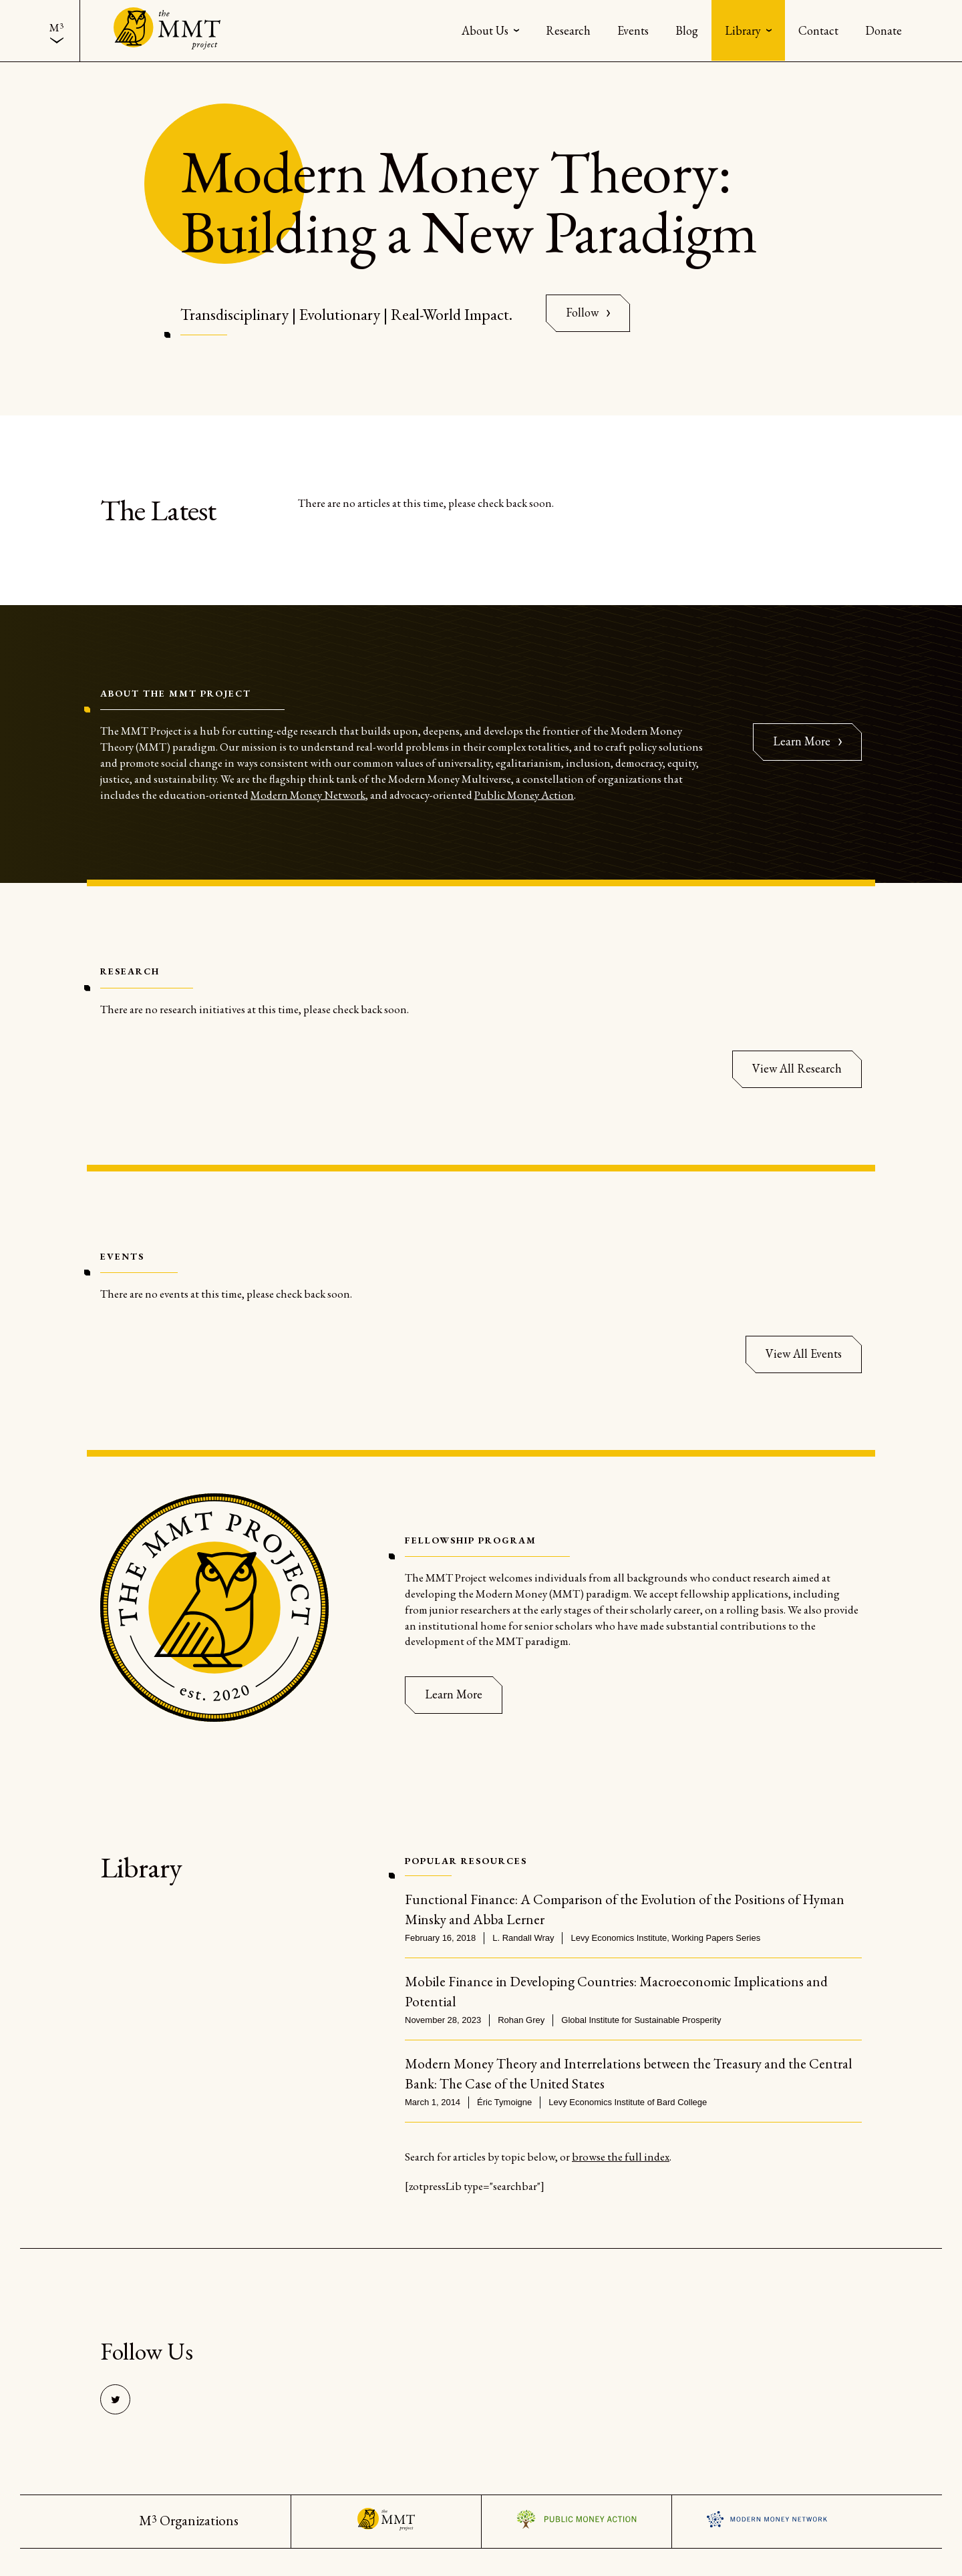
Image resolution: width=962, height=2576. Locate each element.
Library (743, 30)
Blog (686, 30)
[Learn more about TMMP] (807, 742)
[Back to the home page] (167, 30)
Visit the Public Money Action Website (576, 2519)
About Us (485, 30)
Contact (818, 30)
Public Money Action (524, 794)
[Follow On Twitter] (588, 313)
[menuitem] (56, 30)
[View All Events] (804, 1354)
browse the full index (620, 2156)
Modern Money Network (308, 794)
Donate (883, 30)
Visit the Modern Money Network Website (766, 2519)
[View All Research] (797, 1069)
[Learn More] (453, 1695)
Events (633, 30)
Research (568, 30)
